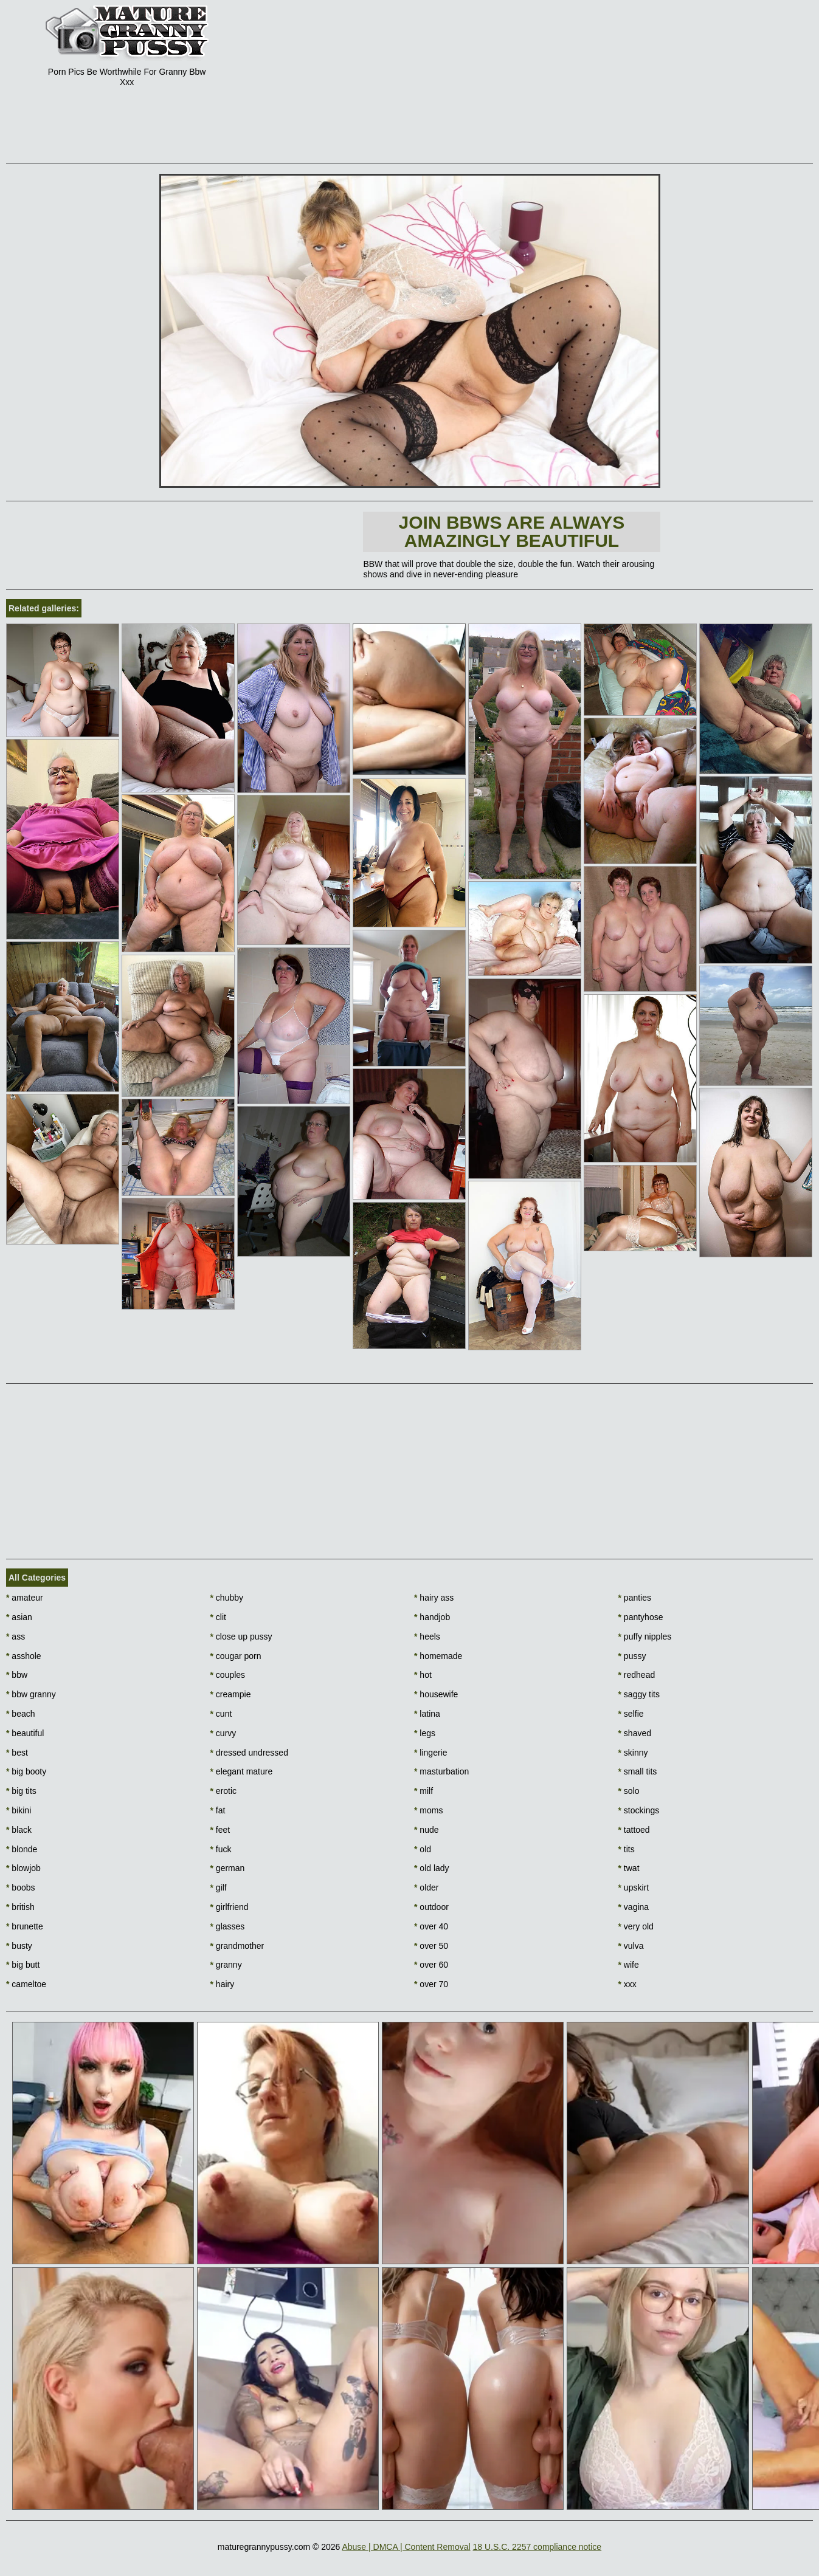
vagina (633, 1907)
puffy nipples (645, 1636)
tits (626, 1849)
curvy (223, 1733)
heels (427, 1636)
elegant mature (241, 1771)
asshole (23, 1656)
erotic (223, 1791)
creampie (230, 1694)
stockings (639, 1810)
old (422, 1849)
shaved (635, 1733)
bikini (18, 1810)
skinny (633, 1752)
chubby (227, 1597)
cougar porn (235, 1656)
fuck (221, 1849)
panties (635, 1597)
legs (424, 1733)
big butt (23, 1965)
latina (427, 1714)
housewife (436, 1694)
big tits (21, 1791)
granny (226, 1965)
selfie (631, 1714)
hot (423, 1675)
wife (628, 1965)
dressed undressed (249, 1752)
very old (636, 1926)
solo (629, 1791)
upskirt (633, 1887)
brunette (24, 1926)
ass (15, 1636)
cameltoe (26, 1984)
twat (629, 1868)
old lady (431, 1868)
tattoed (634, 1830)
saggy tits (639, 1694)
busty (19, 1946)
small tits (637, 1771)
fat (218, 1810)
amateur (24, 1597)
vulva (631, 1946)
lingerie (430, 1752)
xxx (627, 1984)
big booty (26, 1771)
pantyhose (640, 1617)
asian (19, 1617)
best (17, 1752)
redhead (636, 1675)
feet (220, 1830)
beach (20, 1714)
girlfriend (229, 1907)
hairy (222, 1984)
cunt (221, 1714)
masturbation (441, 1771)
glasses (227, 1926)
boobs (20, 1887)
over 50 (431, 1946)
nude (426, 1830)
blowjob (23, 1868)
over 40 (431, 1926)
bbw (16, 1675)
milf (423, 1791)
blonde (21, 1849)
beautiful (25, 1733)
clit (218, 1617)
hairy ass (434, 1597)
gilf (218, 1887)
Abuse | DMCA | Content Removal (406, 2547)
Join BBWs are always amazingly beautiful (512, 531)
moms (428, 1810)
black (19, 1830)
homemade (438, 1656)
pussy (632, 1656)
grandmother (237, 1946)
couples (228, 1675)
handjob (432, 1617)
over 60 (431, 1965)
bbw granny (31, 1694)
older (426, 1887)
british (20, 1907)
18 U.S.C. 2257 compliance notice (536, 2547)
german (227, 1868)
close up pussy (241, 1636)
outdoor (431, 1907)
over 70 (431, 1984)
